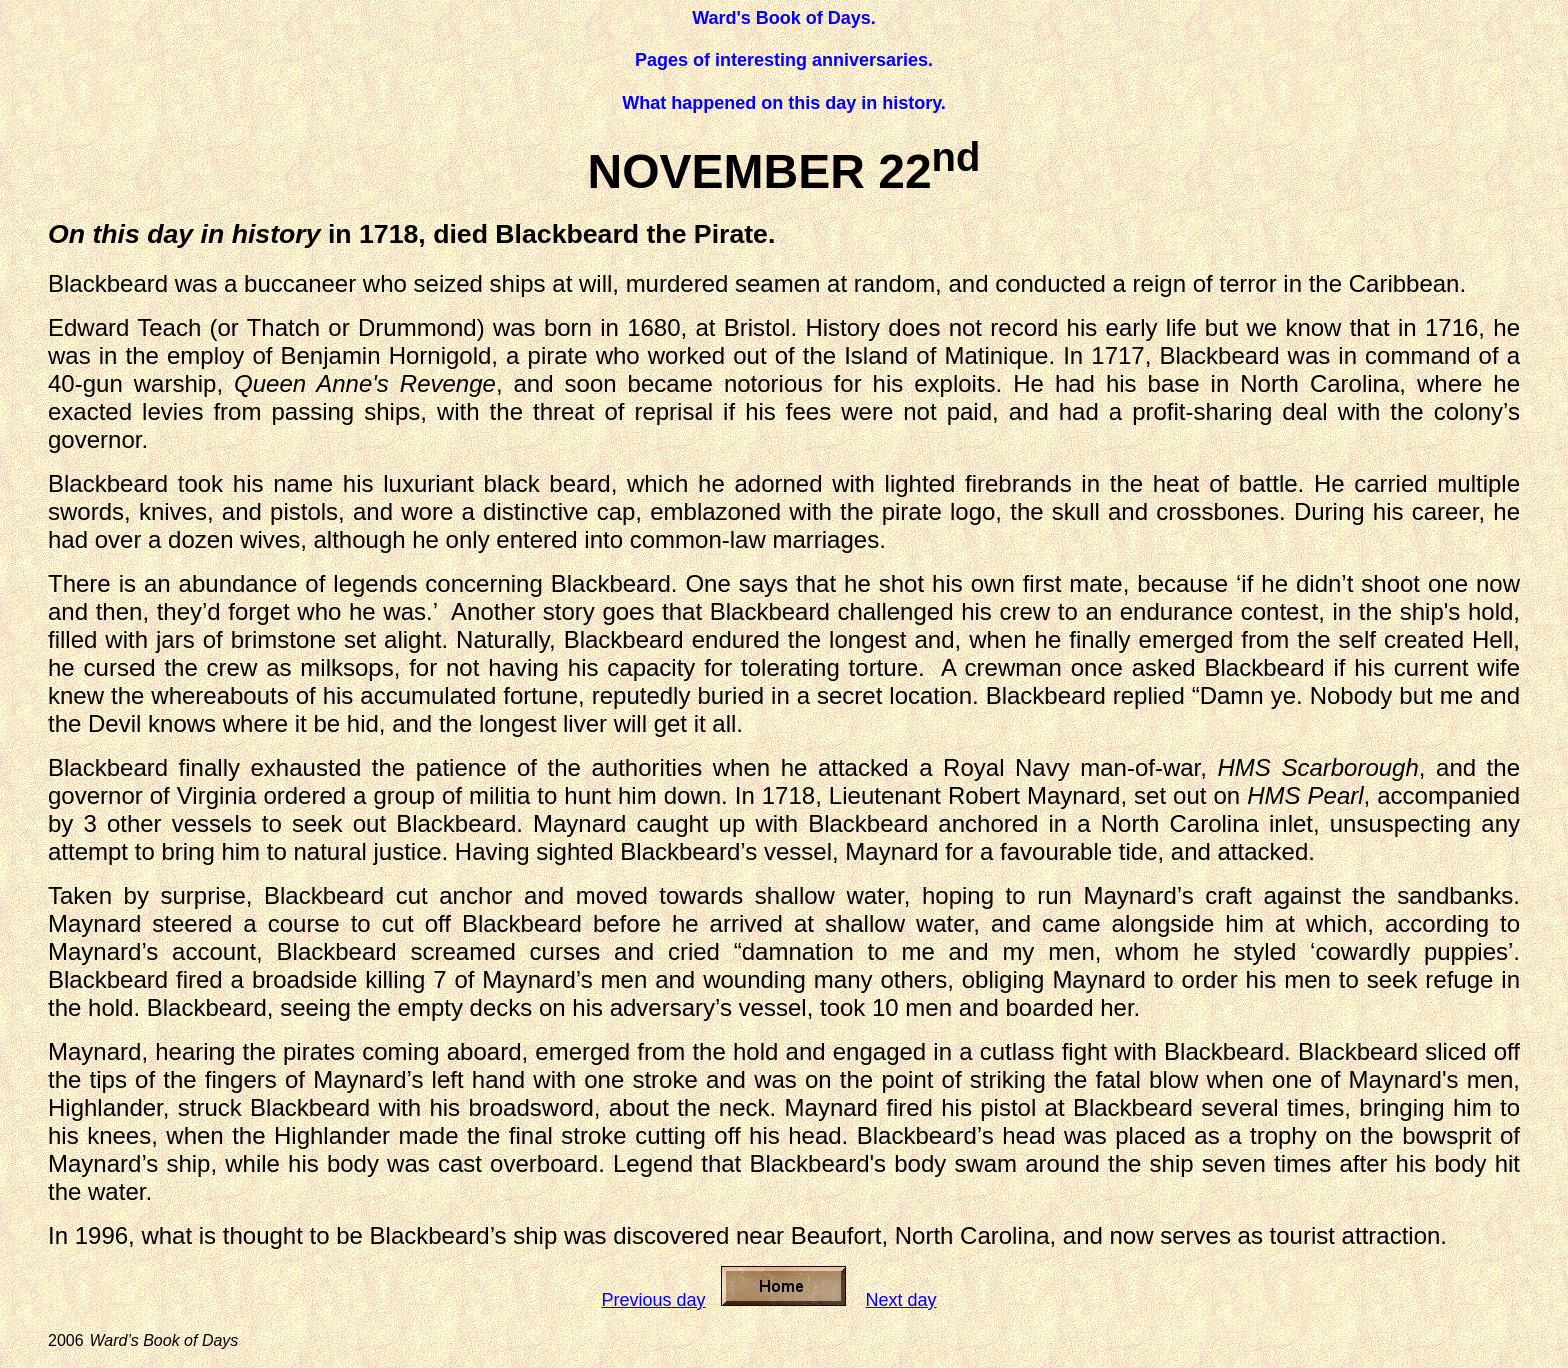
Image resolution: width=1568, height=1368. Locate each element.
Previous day (653, 1300)
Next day (901, 1300)
